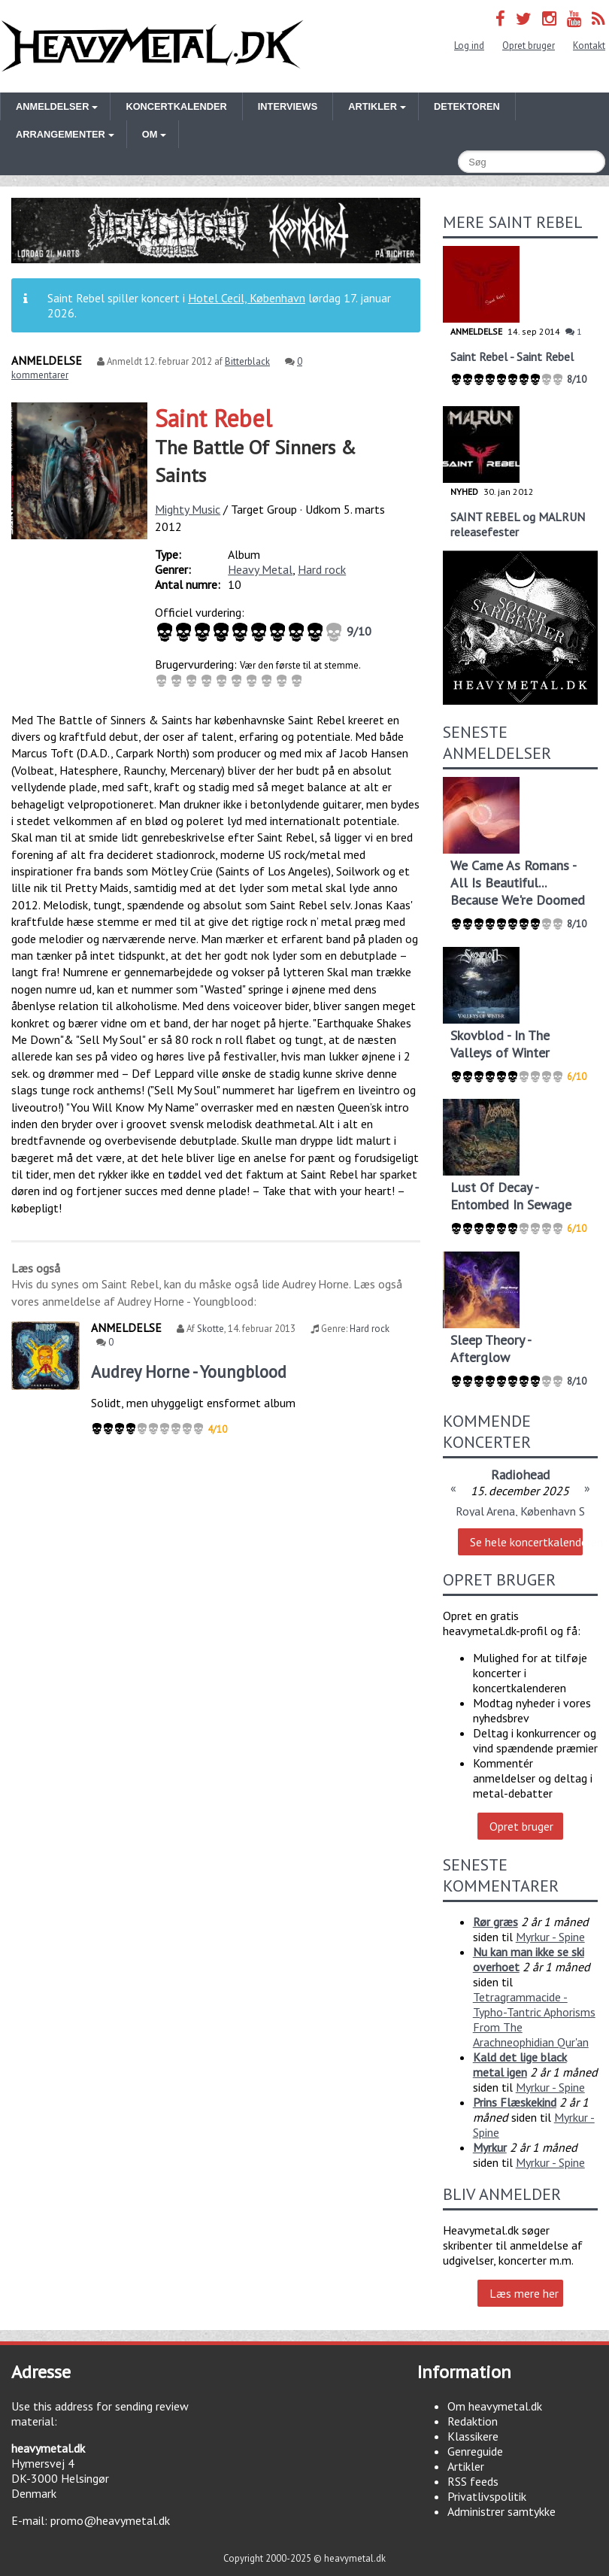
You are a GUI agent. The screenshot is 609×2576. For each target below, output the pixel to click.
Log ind (469, 45)
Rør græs (495, 1921)
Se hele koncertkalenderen (526, 1541)
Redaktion (472, 2421)
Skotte (210, 1328)
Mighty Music (187, 509)
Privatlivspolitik (486, 2496)
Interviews (287, 106)
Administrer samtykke (501, 2511)
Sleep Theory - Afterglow (490, 1348)
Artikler (465, 2466)
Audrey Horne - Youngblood (188, 1371)
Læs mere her (524, 2293)
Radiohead (520, 1474)
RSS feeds (472, 2481)
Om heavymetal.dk (494, 2406)
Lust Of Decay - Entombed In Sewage (510, 1196)
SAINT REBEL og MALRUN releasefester (517, 524)
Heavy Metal (260, 569)
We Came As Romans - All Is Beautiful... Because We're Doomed (517, 883)
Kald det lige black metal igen (520, 2065)
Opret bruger (528, 45)
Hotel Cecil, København (246, 297)
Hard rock (322, 569)
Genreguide (475, 2451)
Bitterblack (247, 361)
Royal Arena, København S (520, 1511)
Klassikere (472, 2436)
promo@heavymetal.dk (110, 2520)
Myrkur (490, 2147)
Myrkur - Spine (550, 1936)
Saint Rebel (213, 418)
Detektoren (467, 106)
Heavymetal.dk (152, 46)
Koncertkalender (176, 106)
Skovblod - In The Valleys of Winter (500, 1044)
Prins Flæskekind (514, 2102)
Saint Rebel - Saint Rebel (512, 356)
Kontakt (589, 45)
